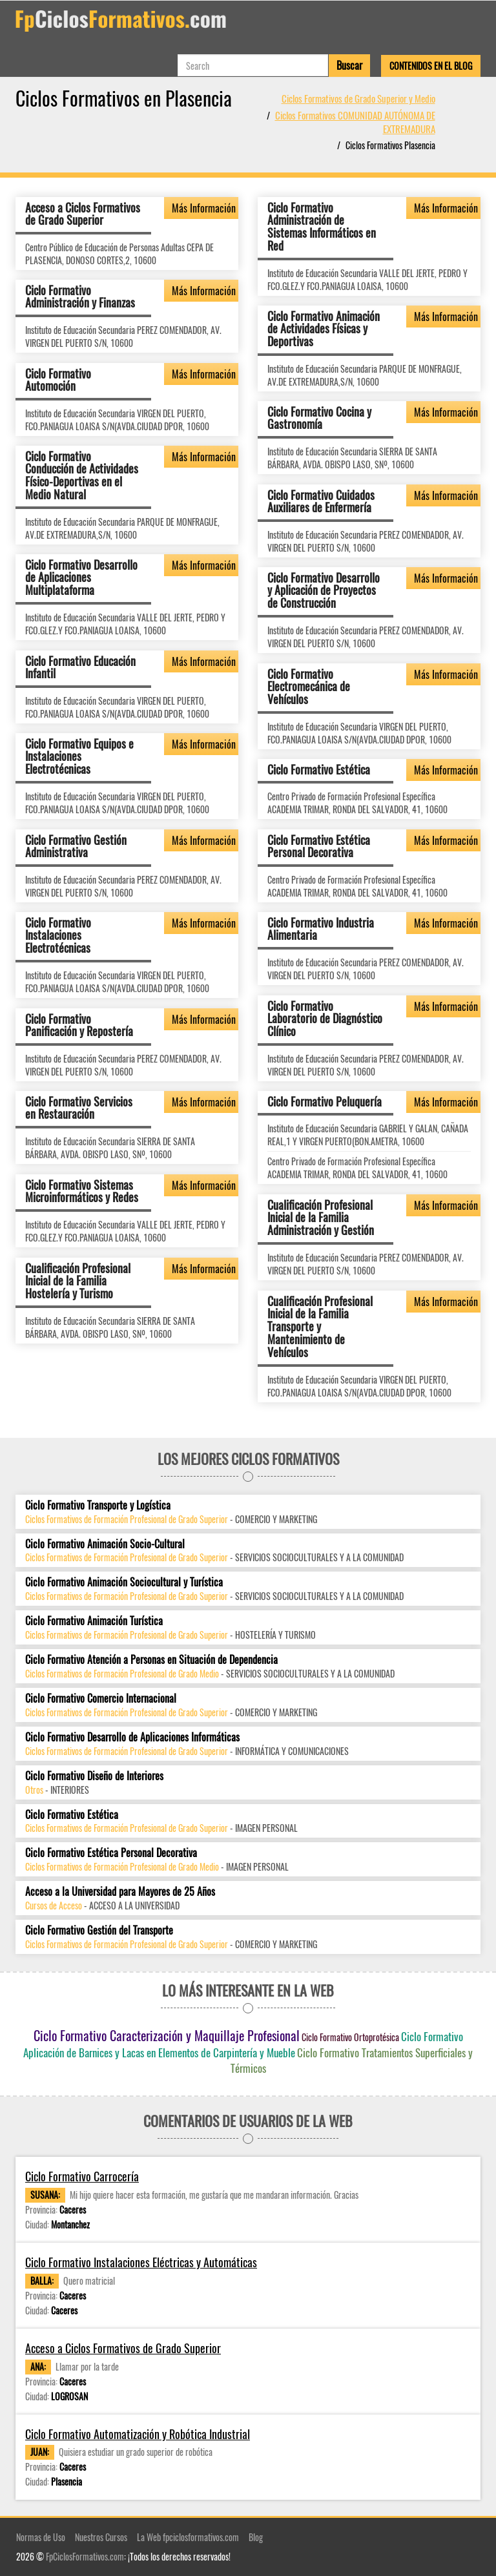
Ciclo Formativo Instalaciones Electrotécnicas (58, 934)
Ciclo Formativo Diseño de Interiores (94, 1776)
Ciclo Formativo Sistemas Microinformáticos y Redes (81, 1190)
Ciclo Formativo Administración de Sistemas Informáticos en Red (321, 225)
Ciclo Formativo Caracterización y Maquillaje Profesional (167, 2035)
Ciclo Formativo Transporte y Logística (97, 1505)
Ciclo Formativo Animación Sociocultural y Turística (124, 1582)
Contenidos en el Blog (430, 65)
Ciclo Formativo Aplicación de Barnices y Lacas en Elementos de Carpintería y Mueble (243, 2044)
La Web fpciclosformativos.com (188, 2537)
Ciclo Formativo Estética (318, 768)
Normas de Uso (40, 2537)
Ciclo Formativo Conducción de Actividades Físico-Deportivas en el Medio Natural (81, 474)
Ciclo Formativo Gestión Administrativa (76, 845)
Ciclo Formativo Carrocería (82, 2176)
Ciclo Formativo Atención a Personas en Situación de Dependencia (151, 1659)
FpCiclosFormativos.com (85, 2556)
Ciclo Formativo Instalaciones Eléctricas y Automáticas (141, 2262)
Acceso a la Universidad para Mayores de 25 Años (120, 1891)
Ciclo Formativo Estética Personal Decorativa (318, 845)
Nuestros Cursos (101, 2537)
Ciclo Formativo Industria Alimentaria (320, 928)
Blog (256, 2537)
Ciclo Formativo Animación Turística (94, 1621)
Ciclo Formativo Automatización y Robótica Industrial (137, 2434)
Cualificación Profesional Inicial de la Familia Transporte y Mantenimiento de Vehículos (320, 1326)
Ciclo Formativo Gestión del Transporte (99, 1930)
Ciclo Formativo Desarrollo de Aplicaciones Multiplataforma (81, 577)
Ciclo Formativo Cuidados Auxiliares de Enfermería (321, 500)
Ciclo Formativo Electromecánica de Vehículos (308, 686)
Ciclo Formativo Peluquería (324, 1100)
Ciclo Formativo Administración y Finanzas (80, 296)
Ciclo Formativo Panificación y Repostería (79, 1024)
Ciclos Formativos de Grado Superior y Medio (358, 98)
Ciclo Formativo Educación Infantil (80, 666)
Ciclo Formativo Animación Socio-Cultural (105, 1544)
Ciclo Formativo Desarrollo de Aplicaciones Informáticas (132, 1737)
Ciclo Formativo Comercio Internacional (100, 1698)
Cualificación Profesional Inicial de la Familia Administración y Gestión (320, 1217)
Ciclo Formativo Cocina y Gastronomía (319, 417)
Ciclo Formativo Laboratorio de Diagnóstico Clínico (324, 1018)
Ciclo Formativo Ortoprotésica (350, 2037)
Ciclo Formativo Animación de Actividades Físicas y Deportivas (323, 328)
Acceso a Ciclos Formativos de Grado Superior (82, 213)
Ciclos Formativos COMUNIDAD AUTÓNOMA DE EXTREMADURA (355, 122)
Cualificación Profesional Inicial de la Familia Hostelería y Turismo (77, 1280)
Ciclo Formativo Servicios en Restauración (78, 1107)
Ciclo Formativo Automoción (58, 379)
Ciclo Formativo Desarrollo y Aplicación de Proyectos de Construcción (323, 589)
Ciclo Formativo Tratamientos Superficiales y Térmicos (352, 2060)
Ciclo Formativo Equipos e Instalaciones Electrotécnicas (79, 755)
